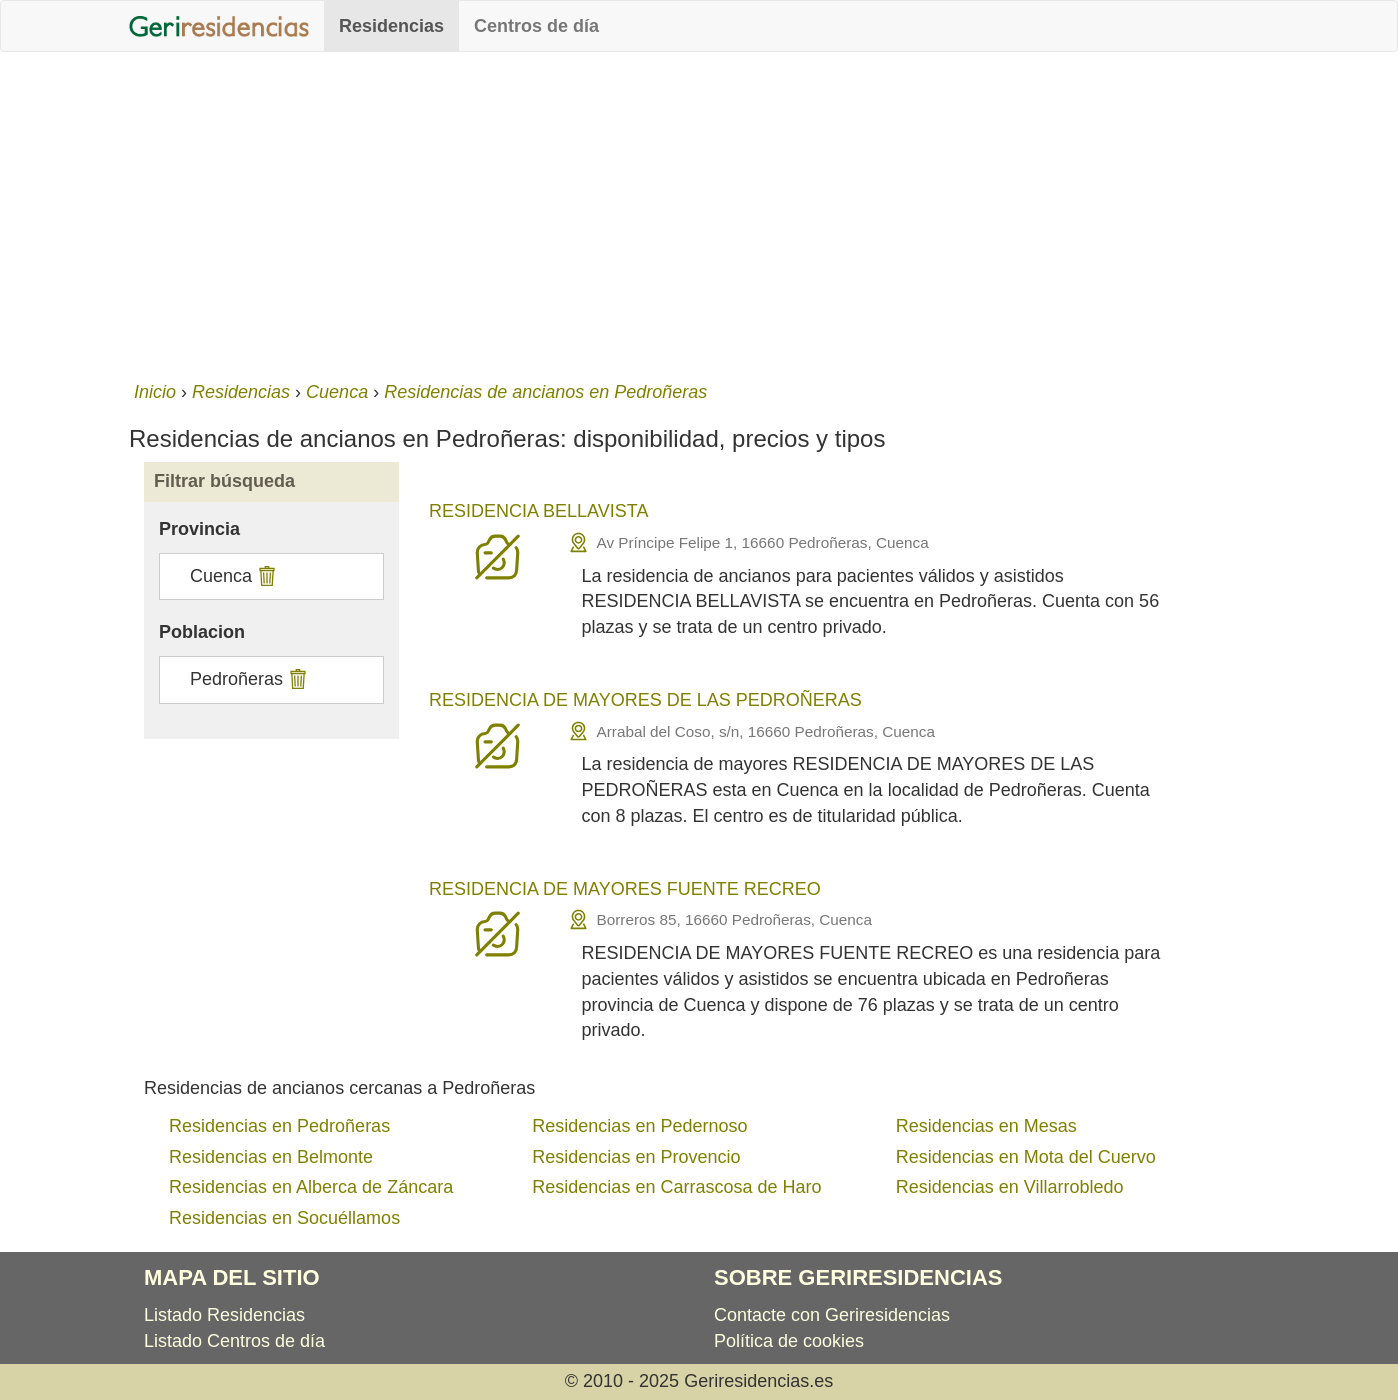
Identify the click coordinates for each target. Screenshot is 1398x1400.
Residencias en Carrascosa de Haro (676, 1187)
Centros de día (536, 26)
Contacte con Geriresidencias (832, 1315)
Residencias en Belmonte (271, 1157)
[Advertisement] (699, 212)
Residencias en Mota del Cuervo (1026, 1157)
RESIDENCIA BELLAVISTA (538, 511)
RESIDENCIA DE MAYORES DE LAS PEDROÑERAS (645, 700)
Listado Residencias (224, 1315)
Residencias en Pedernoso (639, 1126)
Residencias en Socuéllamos (284, 1218)
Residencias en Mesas (986, 1126)
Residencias (391, 26)
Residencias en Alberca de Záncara (311, 1187)
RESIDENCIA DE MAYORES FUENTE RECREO (625, 889)
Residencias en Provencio (636, 1157)
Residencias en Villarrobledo (1010, 1187)
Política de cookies (789, 1341)
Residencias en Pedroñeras (279, 1126)
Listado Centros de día (234, 1341)
